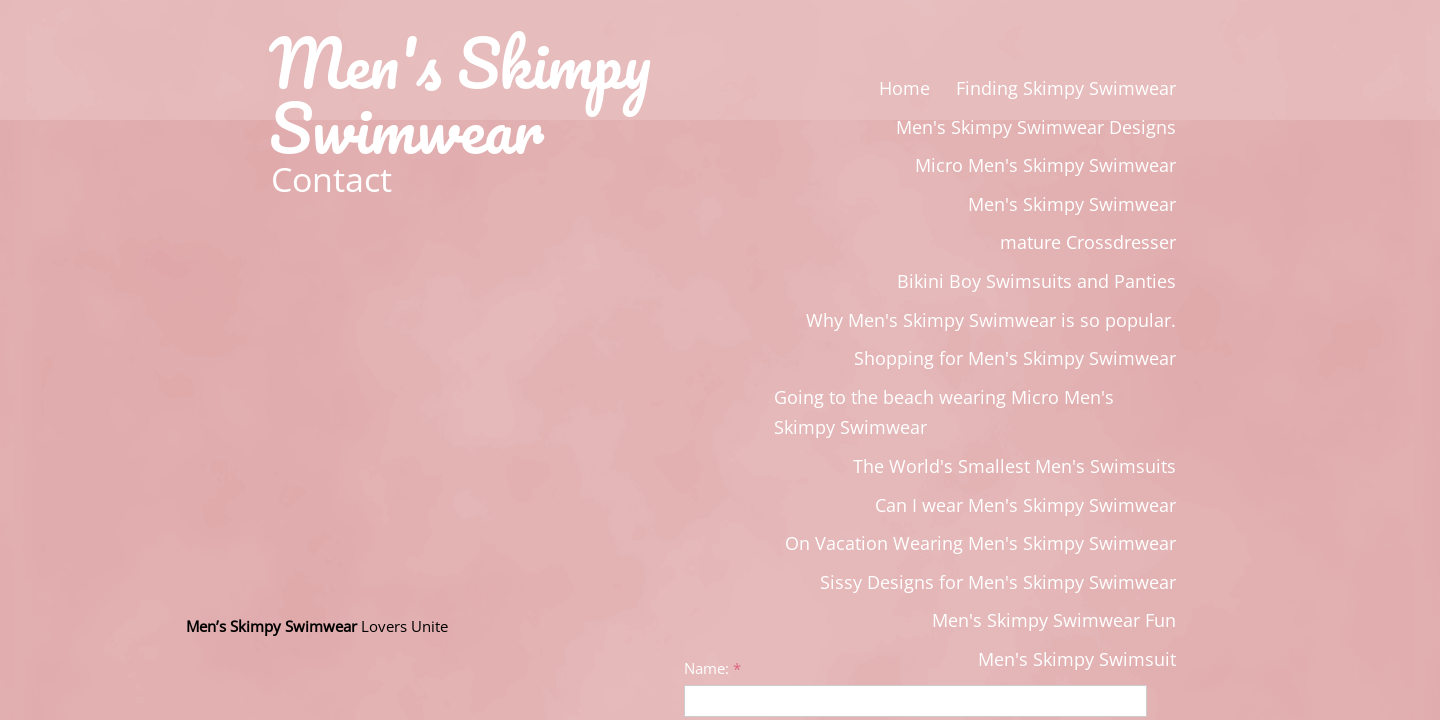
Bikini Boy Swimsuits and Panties (1036, 281)
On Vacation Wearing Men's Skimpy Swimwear (980, 543)
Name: (712, 668)
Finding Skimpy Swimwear (1066, 88)
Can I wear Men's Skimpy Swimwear (1025, 505)
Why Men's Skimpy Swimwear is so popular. (991, 320)
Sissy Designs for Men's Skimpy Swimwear (998, 582)
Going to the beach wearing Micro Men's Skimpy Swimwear (944, 412)
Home (904, 88)
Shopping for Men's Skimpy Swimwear (1015, 358)
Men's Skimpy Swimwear (1072, 204)
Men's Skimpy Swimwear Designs (1036, 127)
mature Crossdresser (1088, 242)
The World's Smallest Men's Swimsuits (1014, 466)
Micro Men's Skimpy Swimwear (1045, 165)
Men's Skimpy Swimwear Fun (1054, 620)
